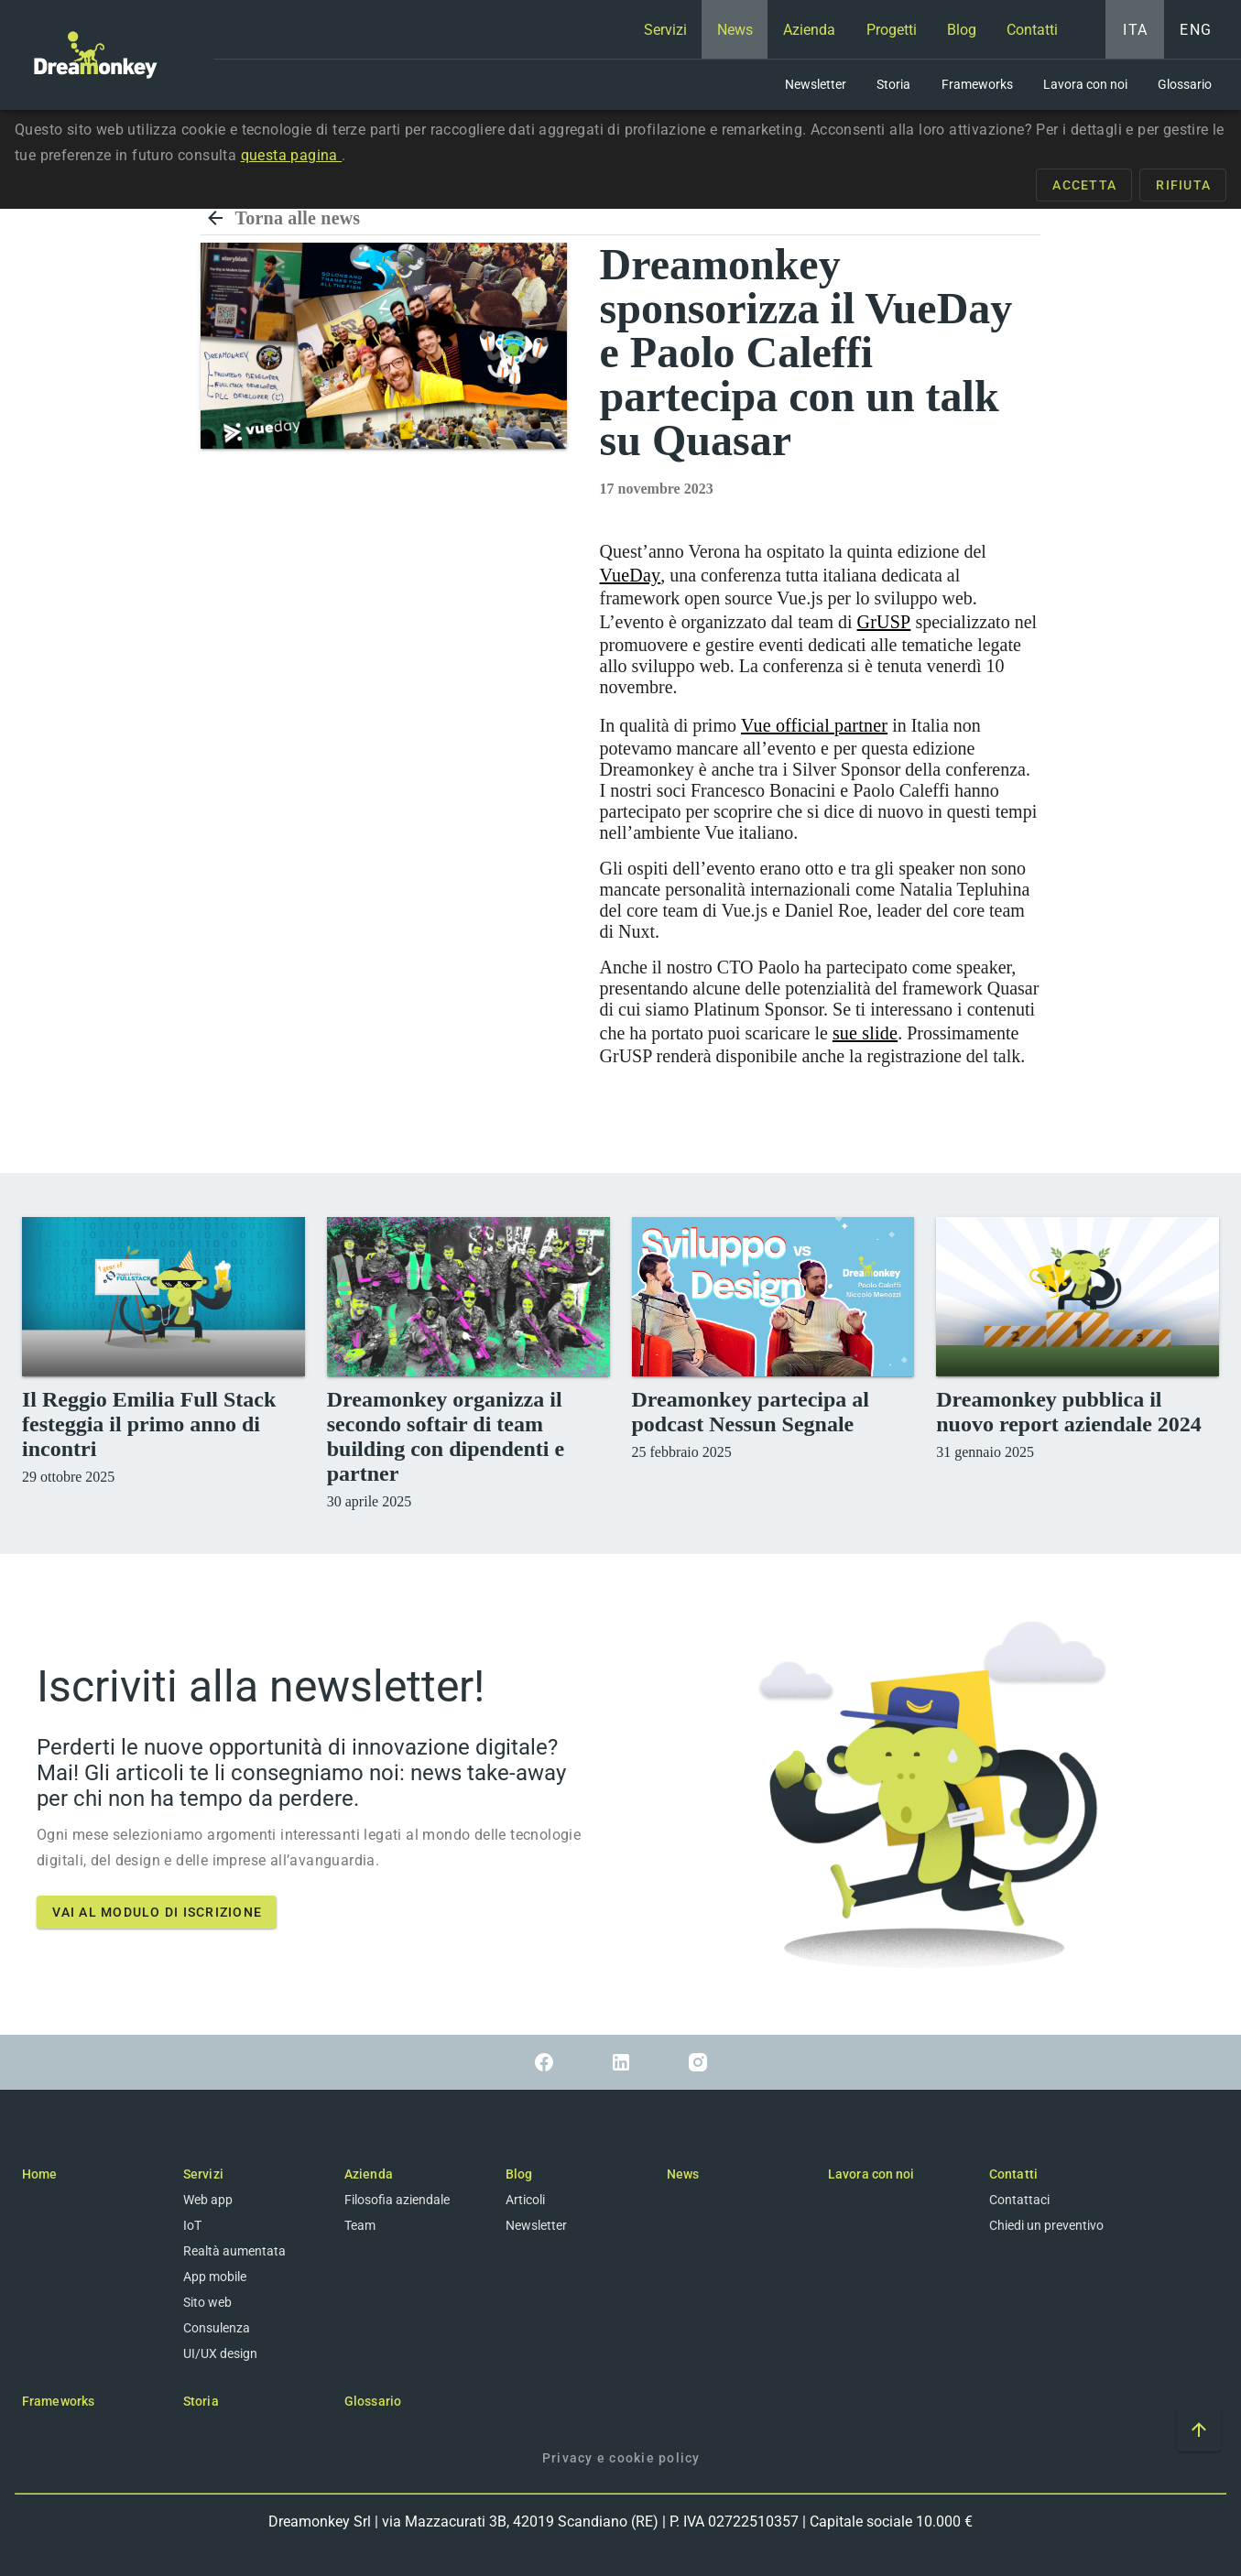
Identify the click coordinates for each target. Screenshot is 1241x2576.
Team (360, 2225)
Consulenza (216, 2328)
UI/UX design (220, 2353)
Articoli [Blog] (525, 2199)
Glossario (372, 2401)
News (683, 2174)
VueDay (630, 575)
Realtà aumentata (234, 2251)
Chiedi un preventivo (1046, 2225)
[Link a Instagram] (697, 2062)
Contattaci (1019, 2199)
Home (39, 2174)
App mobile (214, 2276)
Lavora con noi (871, 2174)
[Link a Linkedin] (620, 2062)
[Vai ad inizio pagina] (1199, 2429)
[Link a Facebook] (544, 2062)
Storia (201, 2401)
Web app (208, 2199)
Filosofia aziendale (397, 2199)
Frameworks (58, 2401)
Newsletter (536, 2225)
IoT (192, 2225)
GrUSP (884, 622)
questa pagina (292, 155)
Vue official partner (814, 725)
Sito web (207, 2302)
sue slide (865, 1033)
